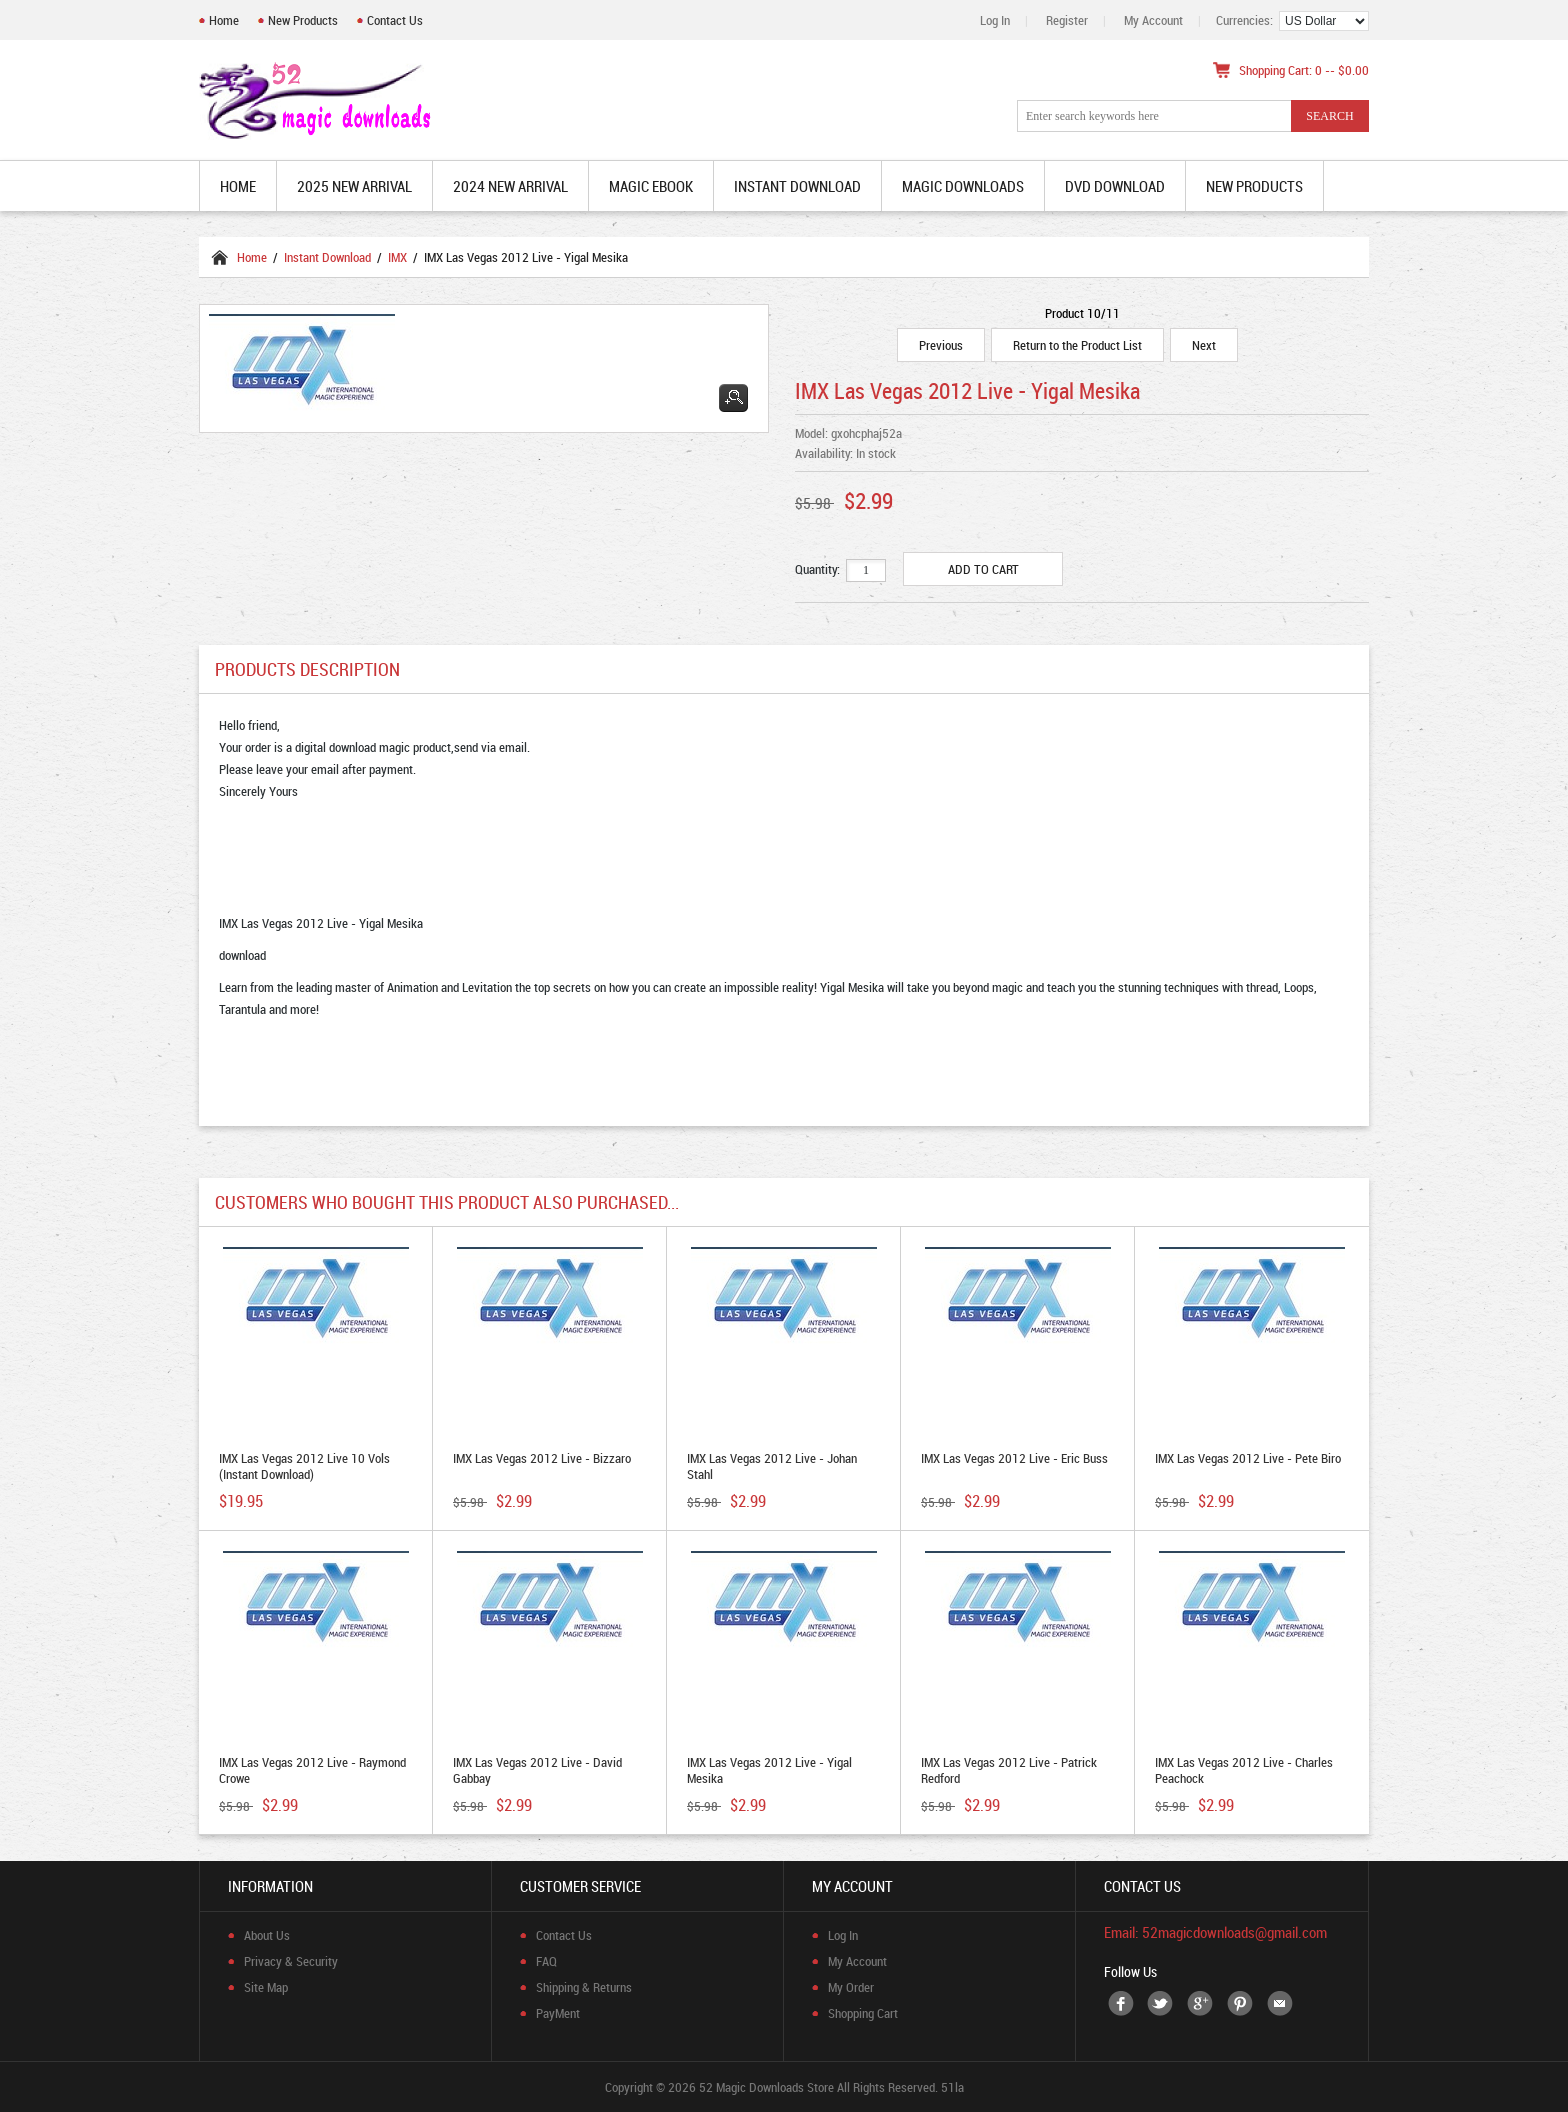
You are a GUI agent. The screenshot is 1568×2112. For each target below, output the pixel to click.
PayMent (558, 2013)
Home (224, 20)
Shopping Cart (863, 2013)
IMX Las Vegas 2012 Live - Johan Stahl (772, 1466)
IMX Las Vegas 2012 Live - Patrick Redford (1009, 1770)
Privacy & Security (291, 1961)
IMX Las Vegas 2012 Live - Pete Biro (1248, 1458)
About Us (267, 1935)
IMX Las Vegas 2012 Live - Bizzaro (542, 1458)
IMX (397, 257)
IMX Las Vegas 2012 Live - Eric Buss (1014, 1458)
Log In (995, 20)
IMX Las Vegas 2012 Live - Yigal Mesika (769, 1770)
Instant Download (327, 257)
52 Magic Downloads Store (766, 2087)
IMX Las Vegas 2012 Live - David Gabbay (537, 1770)
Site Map (266, 1987)
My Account (1153, 20)
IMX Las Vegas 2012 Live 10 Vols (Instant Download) (304, 1466)
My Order (851, 1987)
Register (1067, 20)
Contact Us (395, 20)
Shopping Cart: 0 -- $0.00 (1304, 70)
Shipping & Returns (584, 1987)
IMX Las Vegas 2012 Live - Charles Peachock (1244, 1770)
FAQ (546, 1961)
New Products (303, 20)
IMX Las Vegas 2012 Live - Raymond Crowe (312, 1770)
